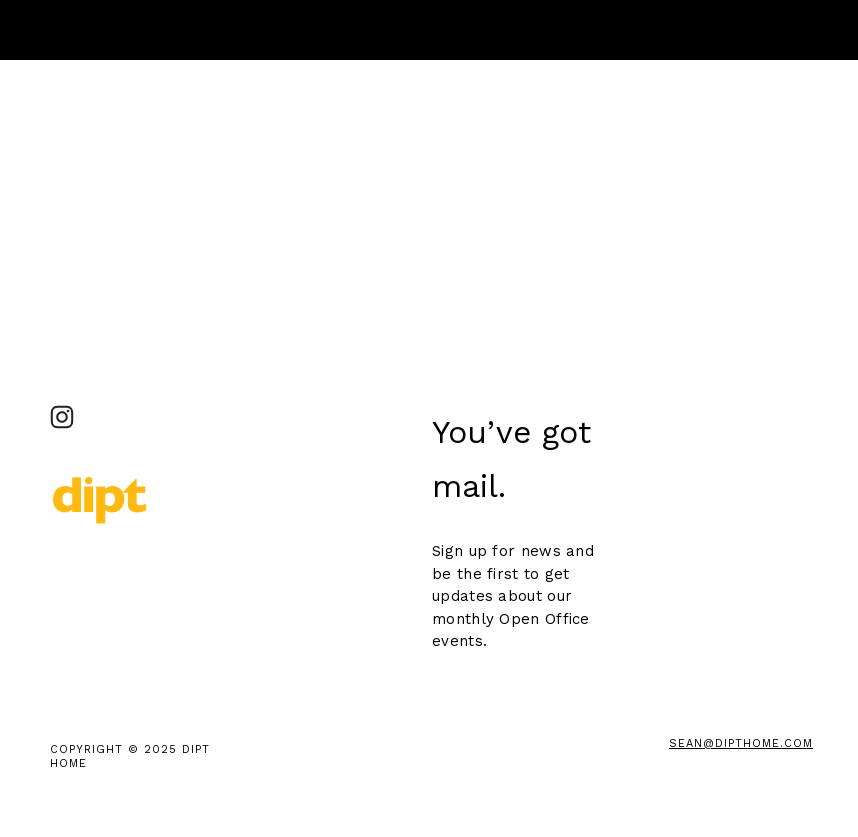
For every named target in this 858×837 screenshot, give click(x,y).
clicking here (375, 187)
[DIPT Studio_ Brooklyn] (62, 417)
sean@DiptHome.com (741, 743)
